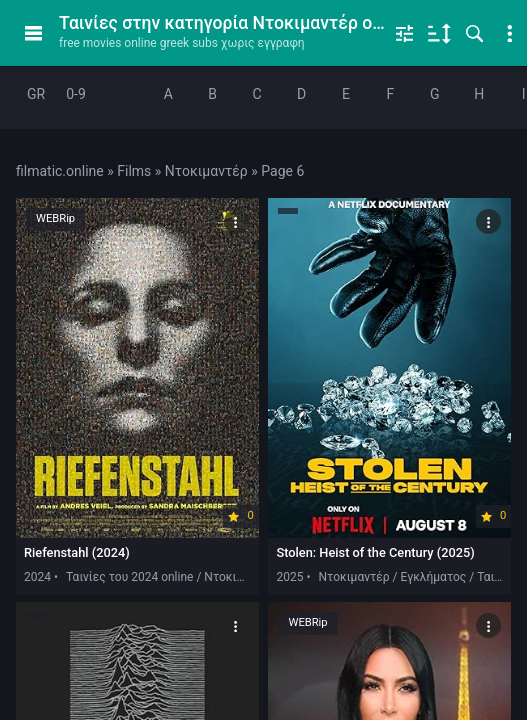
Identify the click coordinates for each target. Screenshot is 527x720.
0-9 (76, 94)
